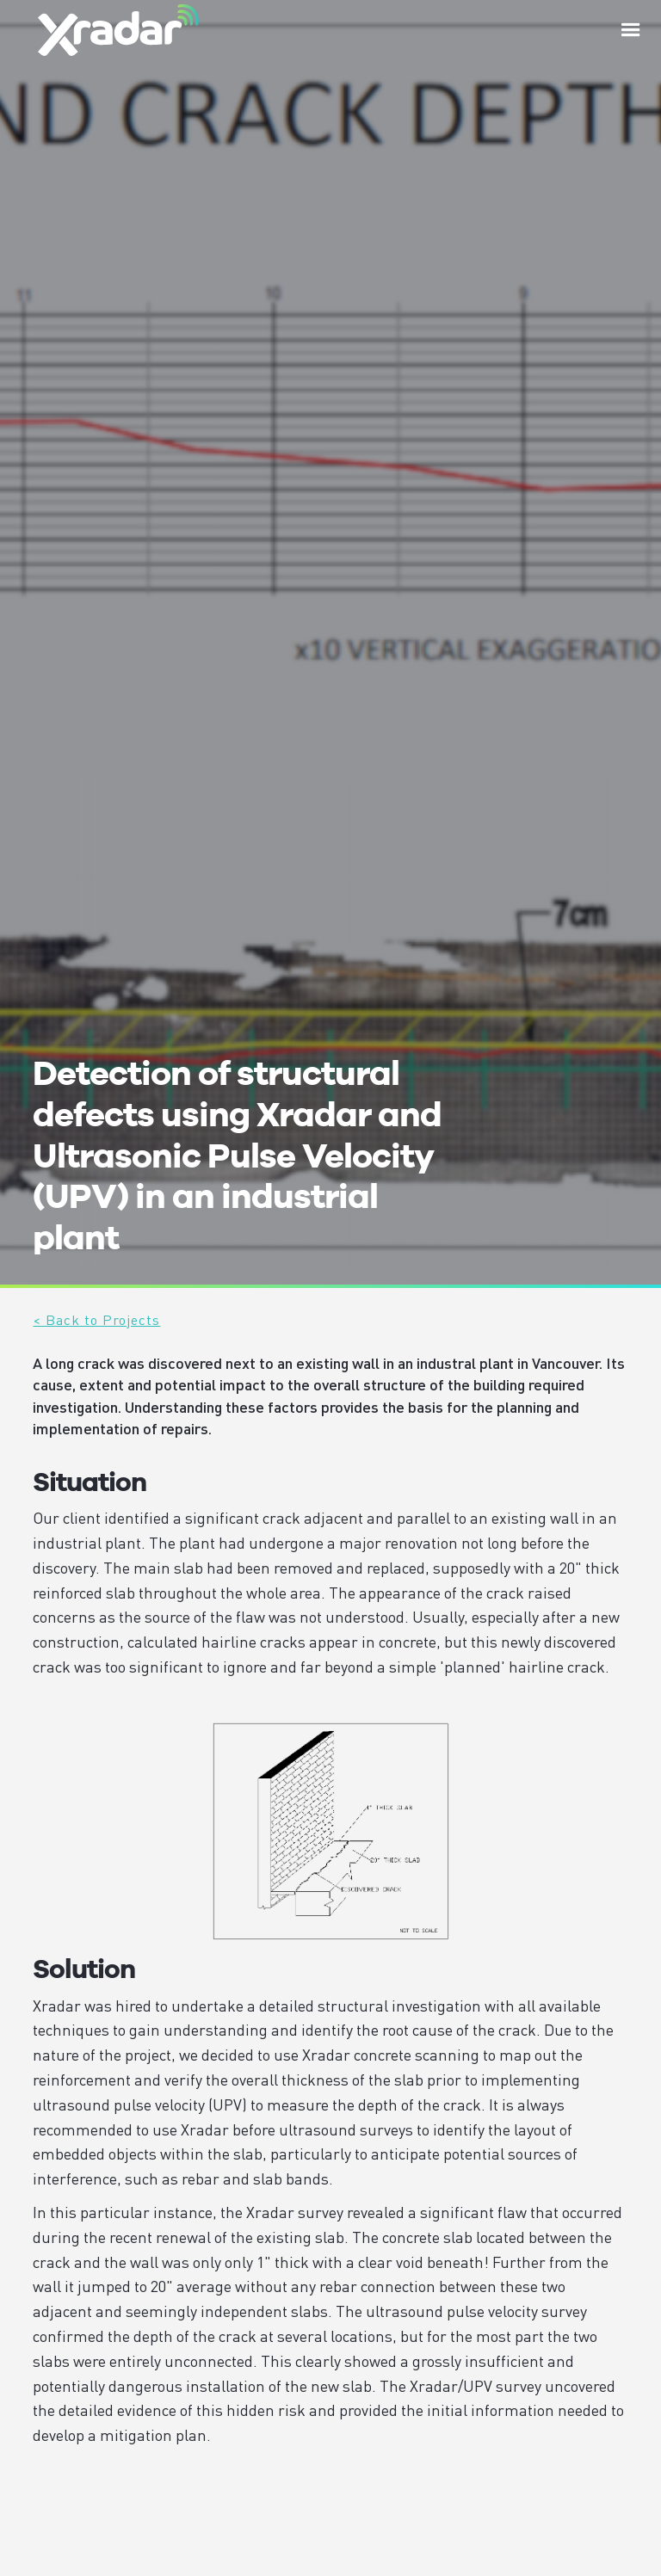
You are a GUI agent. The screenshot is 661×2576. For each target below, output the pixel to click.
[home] (118, 29)
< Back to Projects (96, 1319)
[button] (631, 30)
